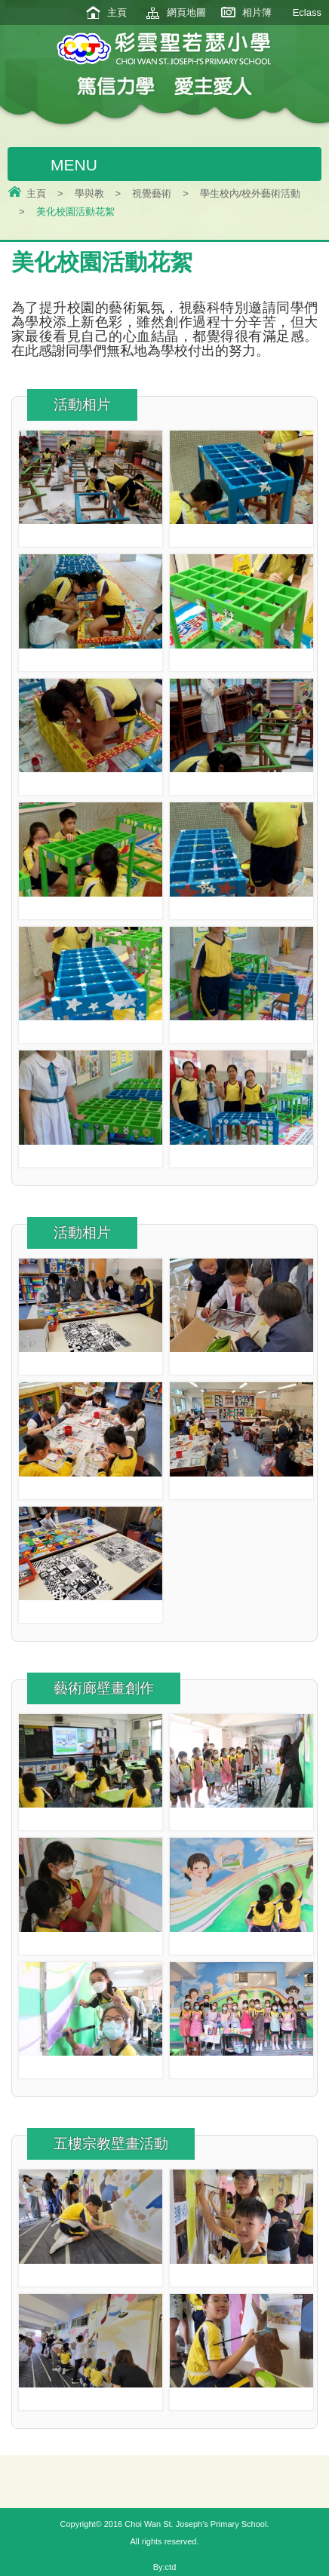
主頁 (117, 12)
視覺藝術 (151, 193)
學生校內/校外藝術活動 (250, 193)
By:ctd (165, 2566)
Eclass (307, 12)
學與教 (89, 193)
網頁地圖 (186, 12)
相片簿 (257, 12)
